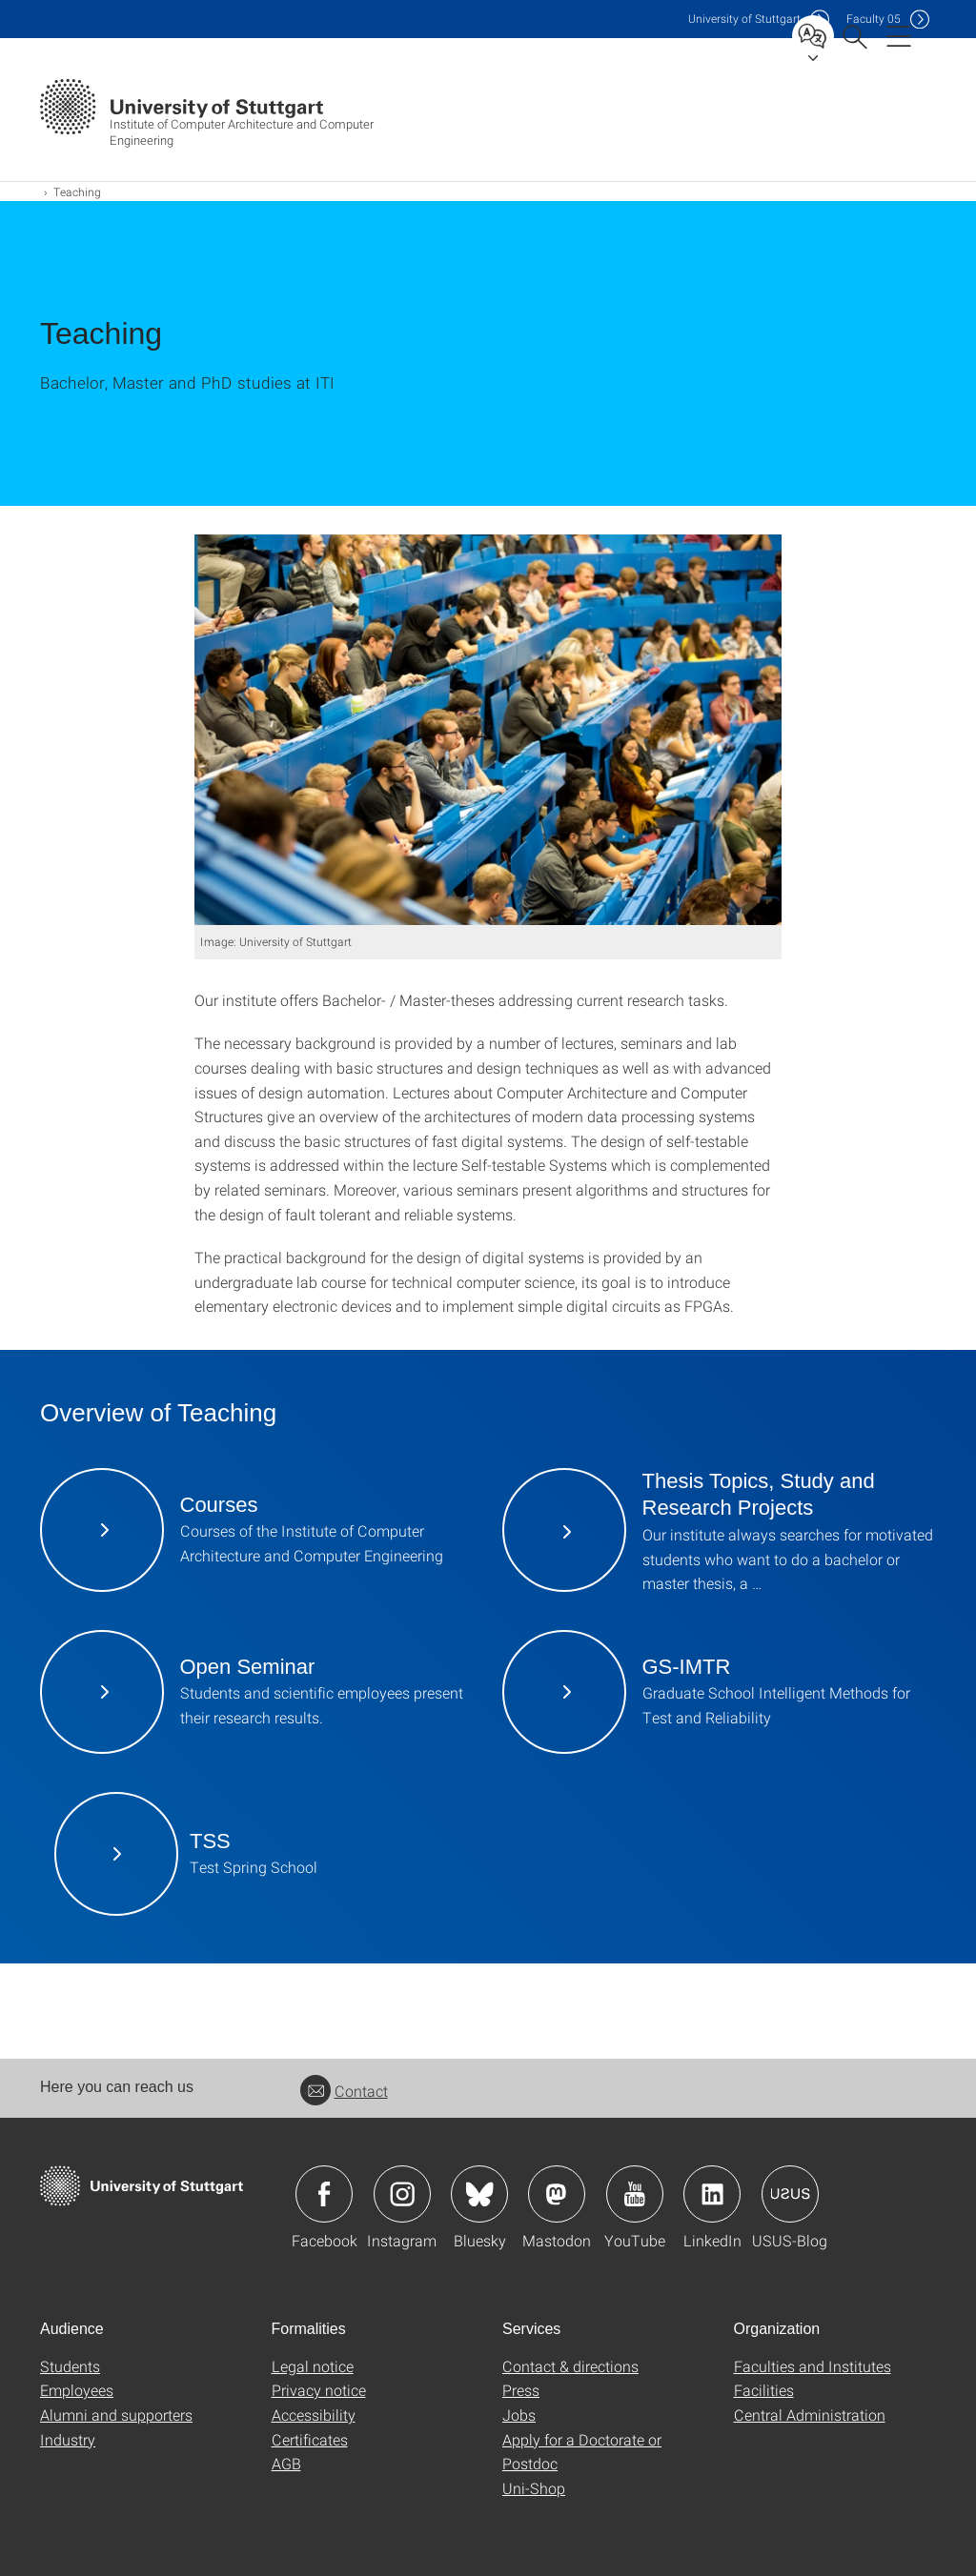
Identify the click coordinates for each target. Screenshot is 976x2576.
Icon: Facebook (324, 2194)
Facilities (764, 2390)
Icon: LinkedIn (712, 2194)
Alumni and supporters (116, 2415)
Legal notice (313, 2366)
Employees (76, 2390)
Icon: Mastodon (556, 2194)
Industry (67, 2439)
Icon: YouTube (634, 2194)
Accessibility (314, 2415)
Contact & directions (570, 2366)
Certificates (310, 2439)
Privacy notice (319, 2390)
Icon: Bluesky (479, 2194)
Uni (744, 18)
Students (70, 2366)
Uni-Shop (533, 2488)
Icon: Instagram (402, 2194)
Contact (344, 2091)
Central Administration (809, 2415)
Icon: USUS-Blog (790, 2194)
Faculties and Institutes (812, 2366)
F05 (873, 18)
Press (520, 2390)
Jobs (519, 2415)
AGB (286, 2463)
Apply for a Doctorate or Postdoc (581, 2451)
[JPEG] (488, 729)
